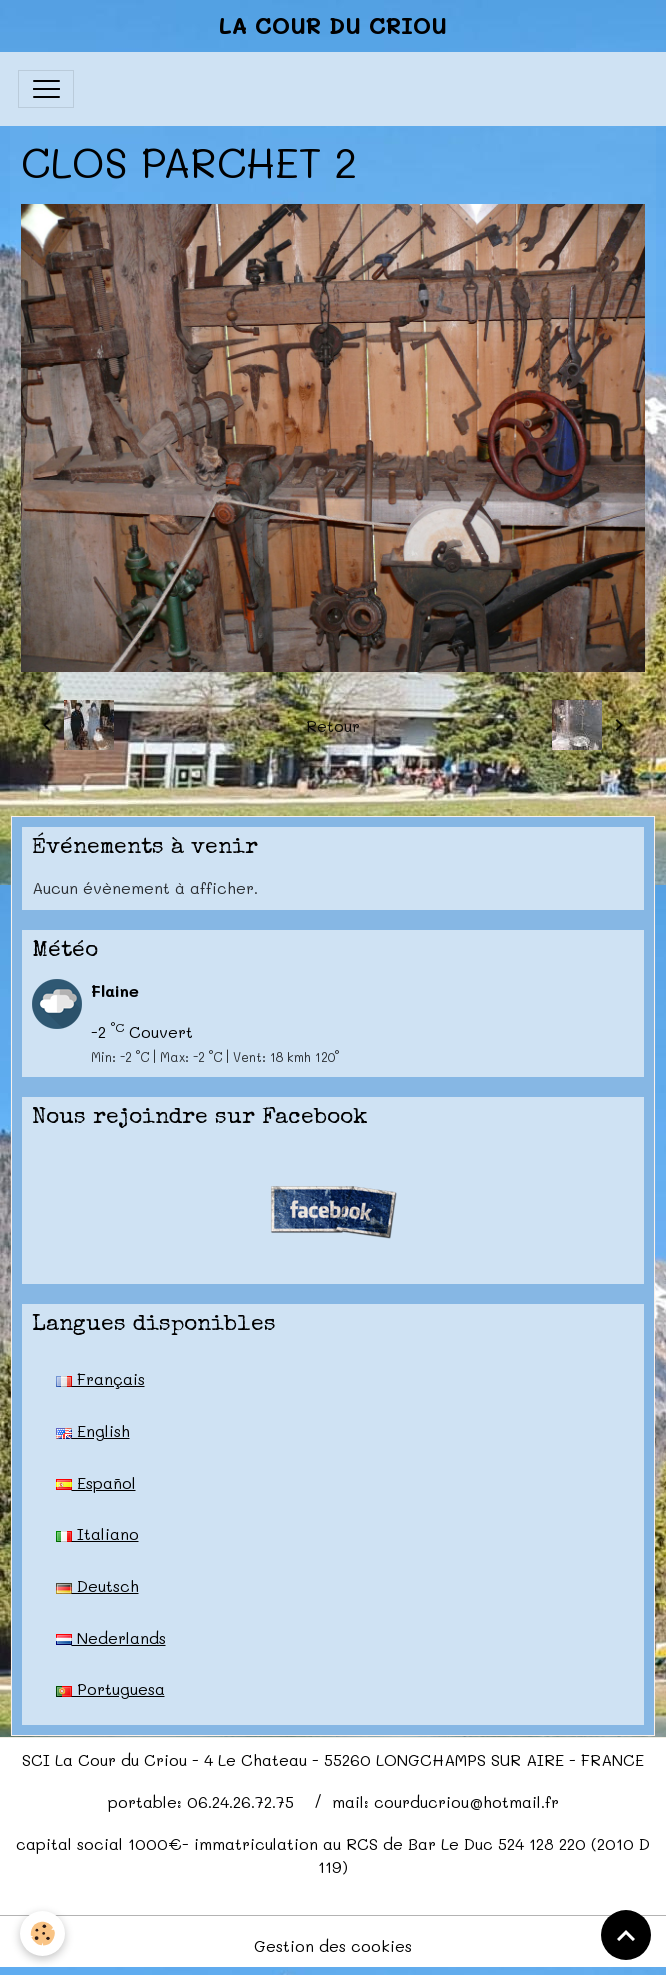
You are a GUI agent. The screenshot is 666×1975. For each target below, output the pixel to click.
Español (96, 1482)
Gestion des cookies (333, 1945)
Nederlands (111, 1637)
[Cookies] (42, 1933)
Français (100, 1378)
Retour (333, 725)
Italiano (97, 1533)
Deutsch (97, 1585)
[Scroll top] (626, 1935)
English (93, 1430)
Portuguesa (110, 1688)
